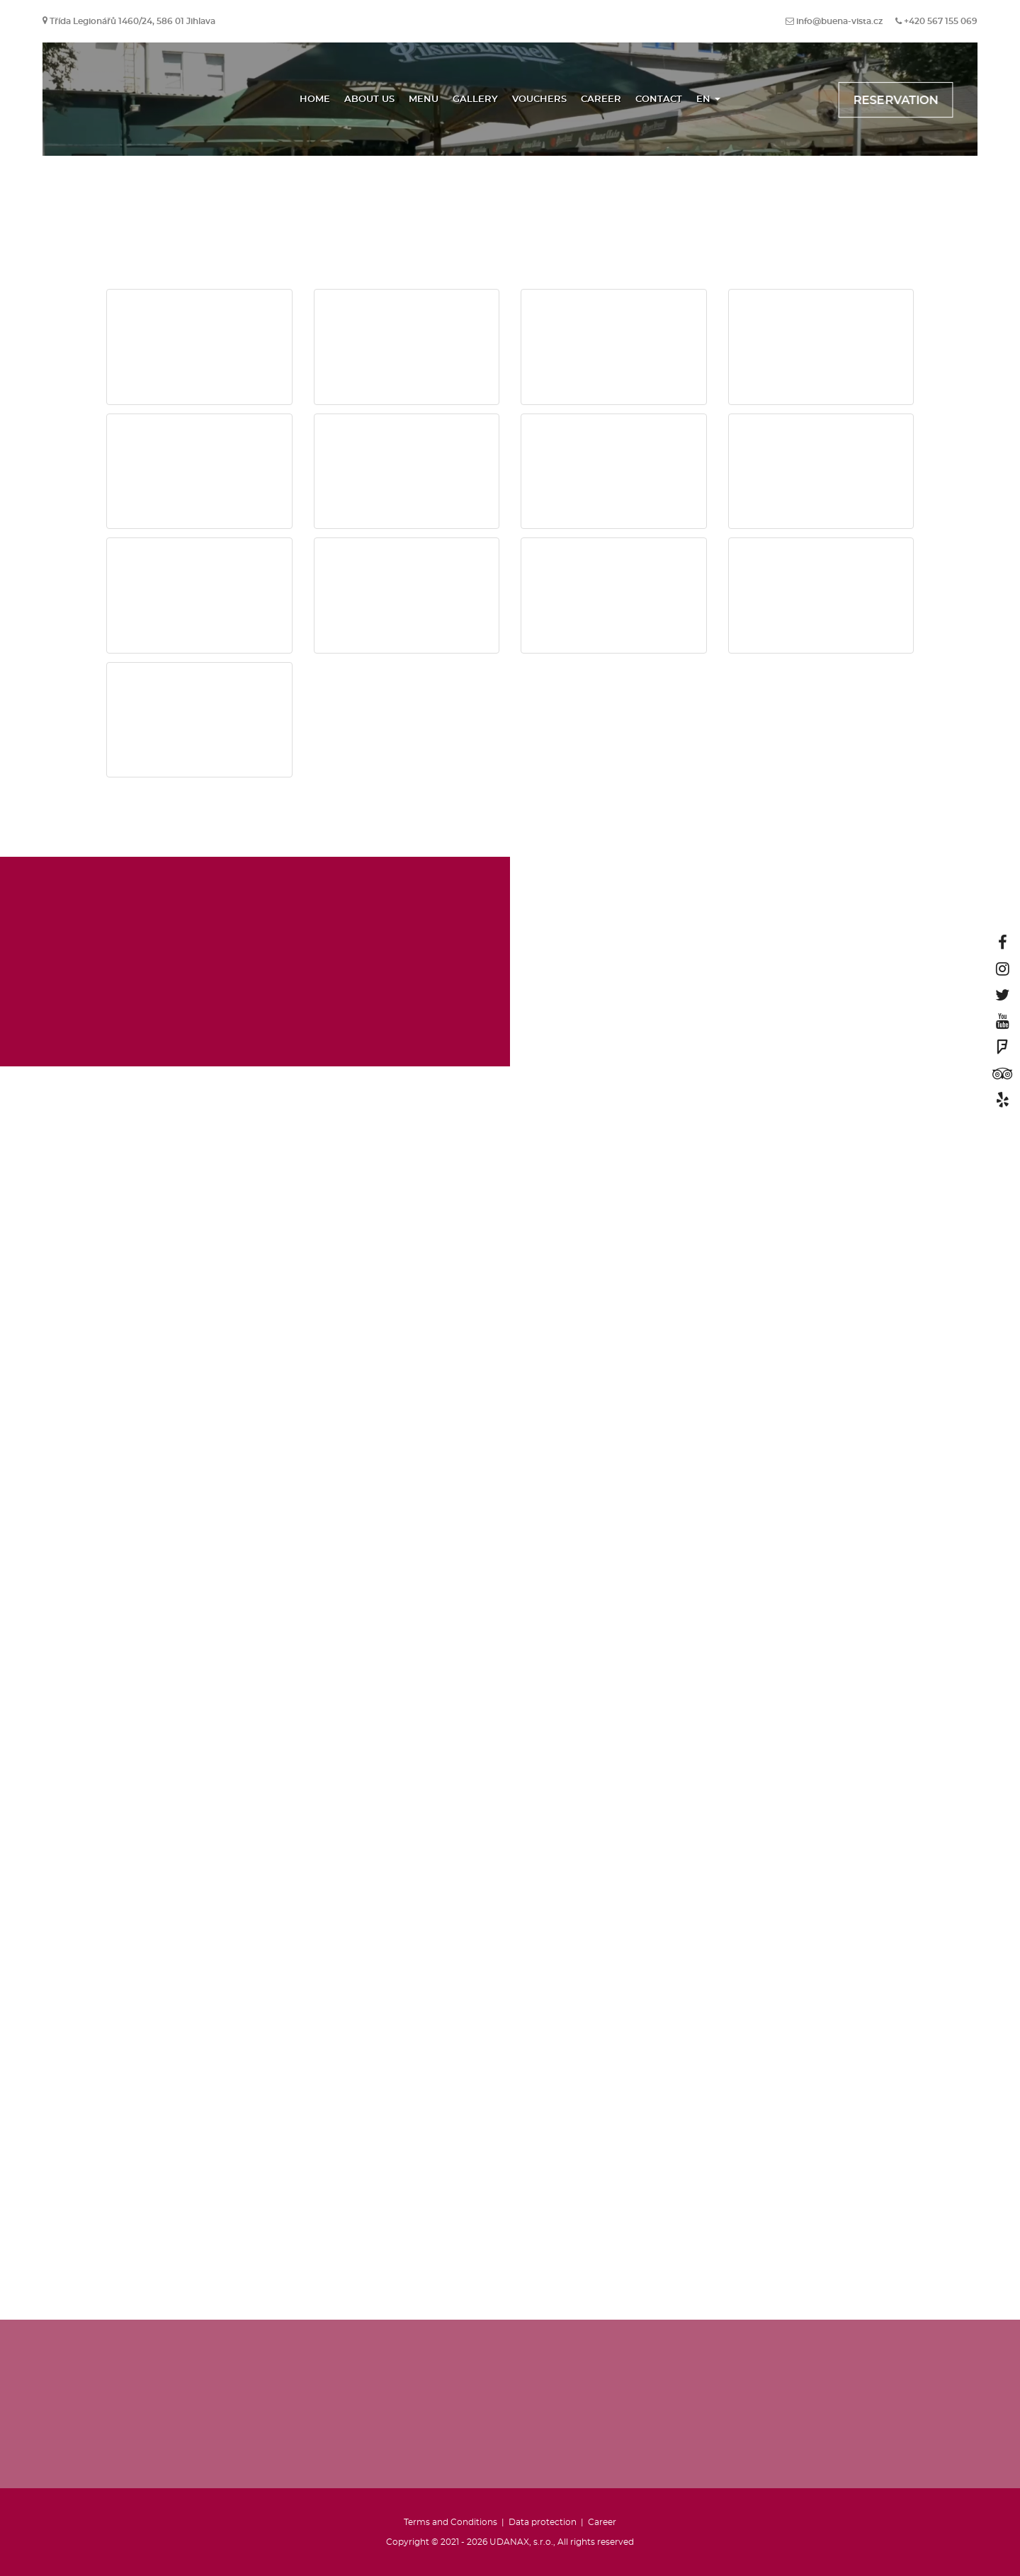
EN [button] (708, 99)
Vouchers (539, 99)
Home (315, 99)
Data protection (543, 2522)
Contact (658, 99)
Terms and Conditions (450, 2522)
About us (369, 99)
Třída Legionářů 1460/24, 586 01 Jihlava (132, 21)
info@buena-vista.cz (839, 21)
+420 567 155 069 (941, 21)
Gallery (475, 99)
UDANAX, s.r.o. (521, 2542)
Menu (423, 99)
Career (601, 99)
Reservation (896, 101)
